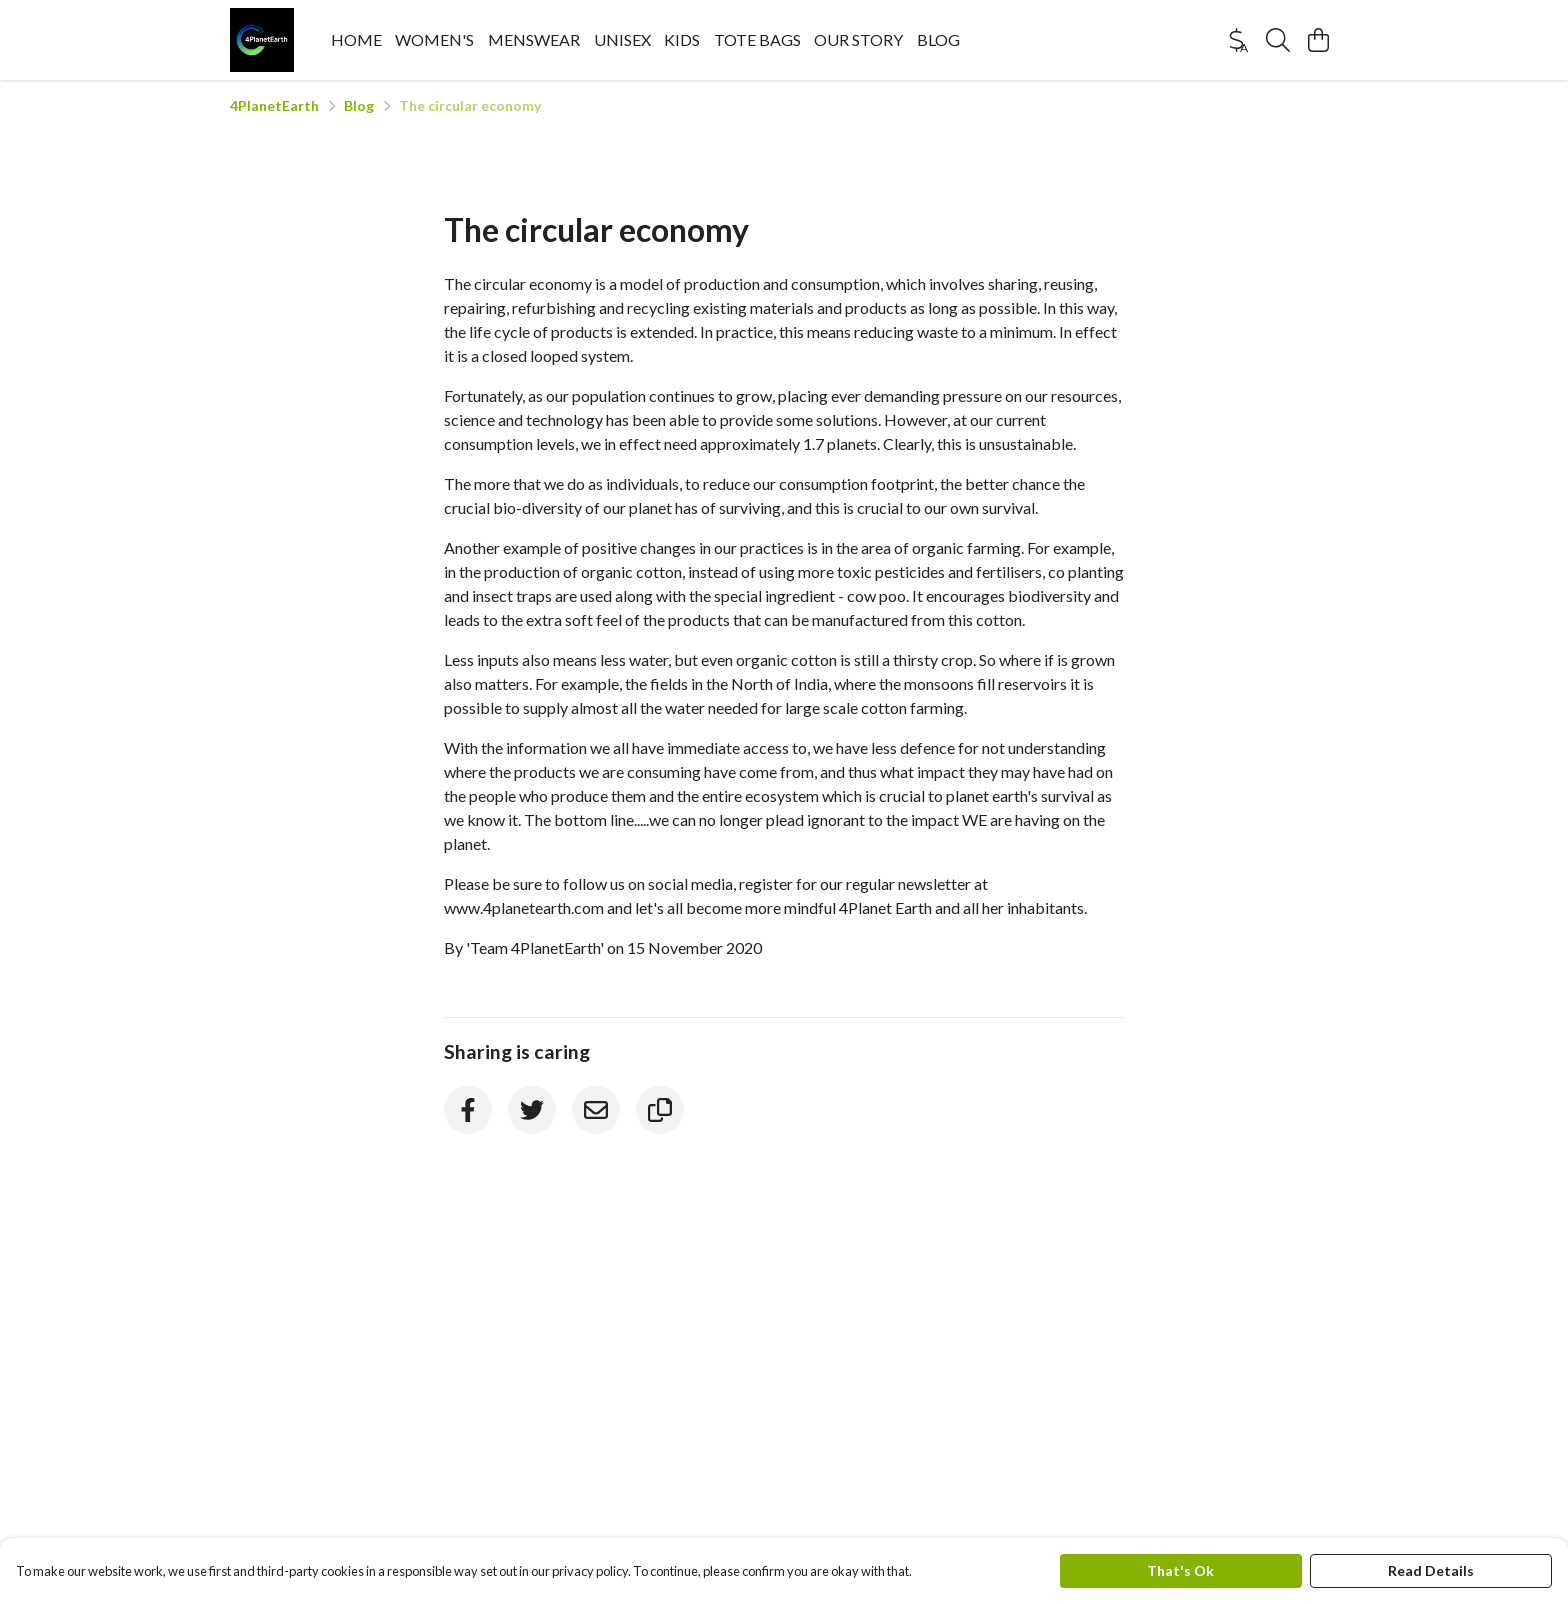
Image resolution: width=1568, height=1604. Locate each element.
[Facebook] (468, 1110)
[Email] (596, 1110)
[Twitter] (532, 1110)
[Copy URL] (660, 1110)
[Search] (1278, 40)
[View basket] (1318, 40)
